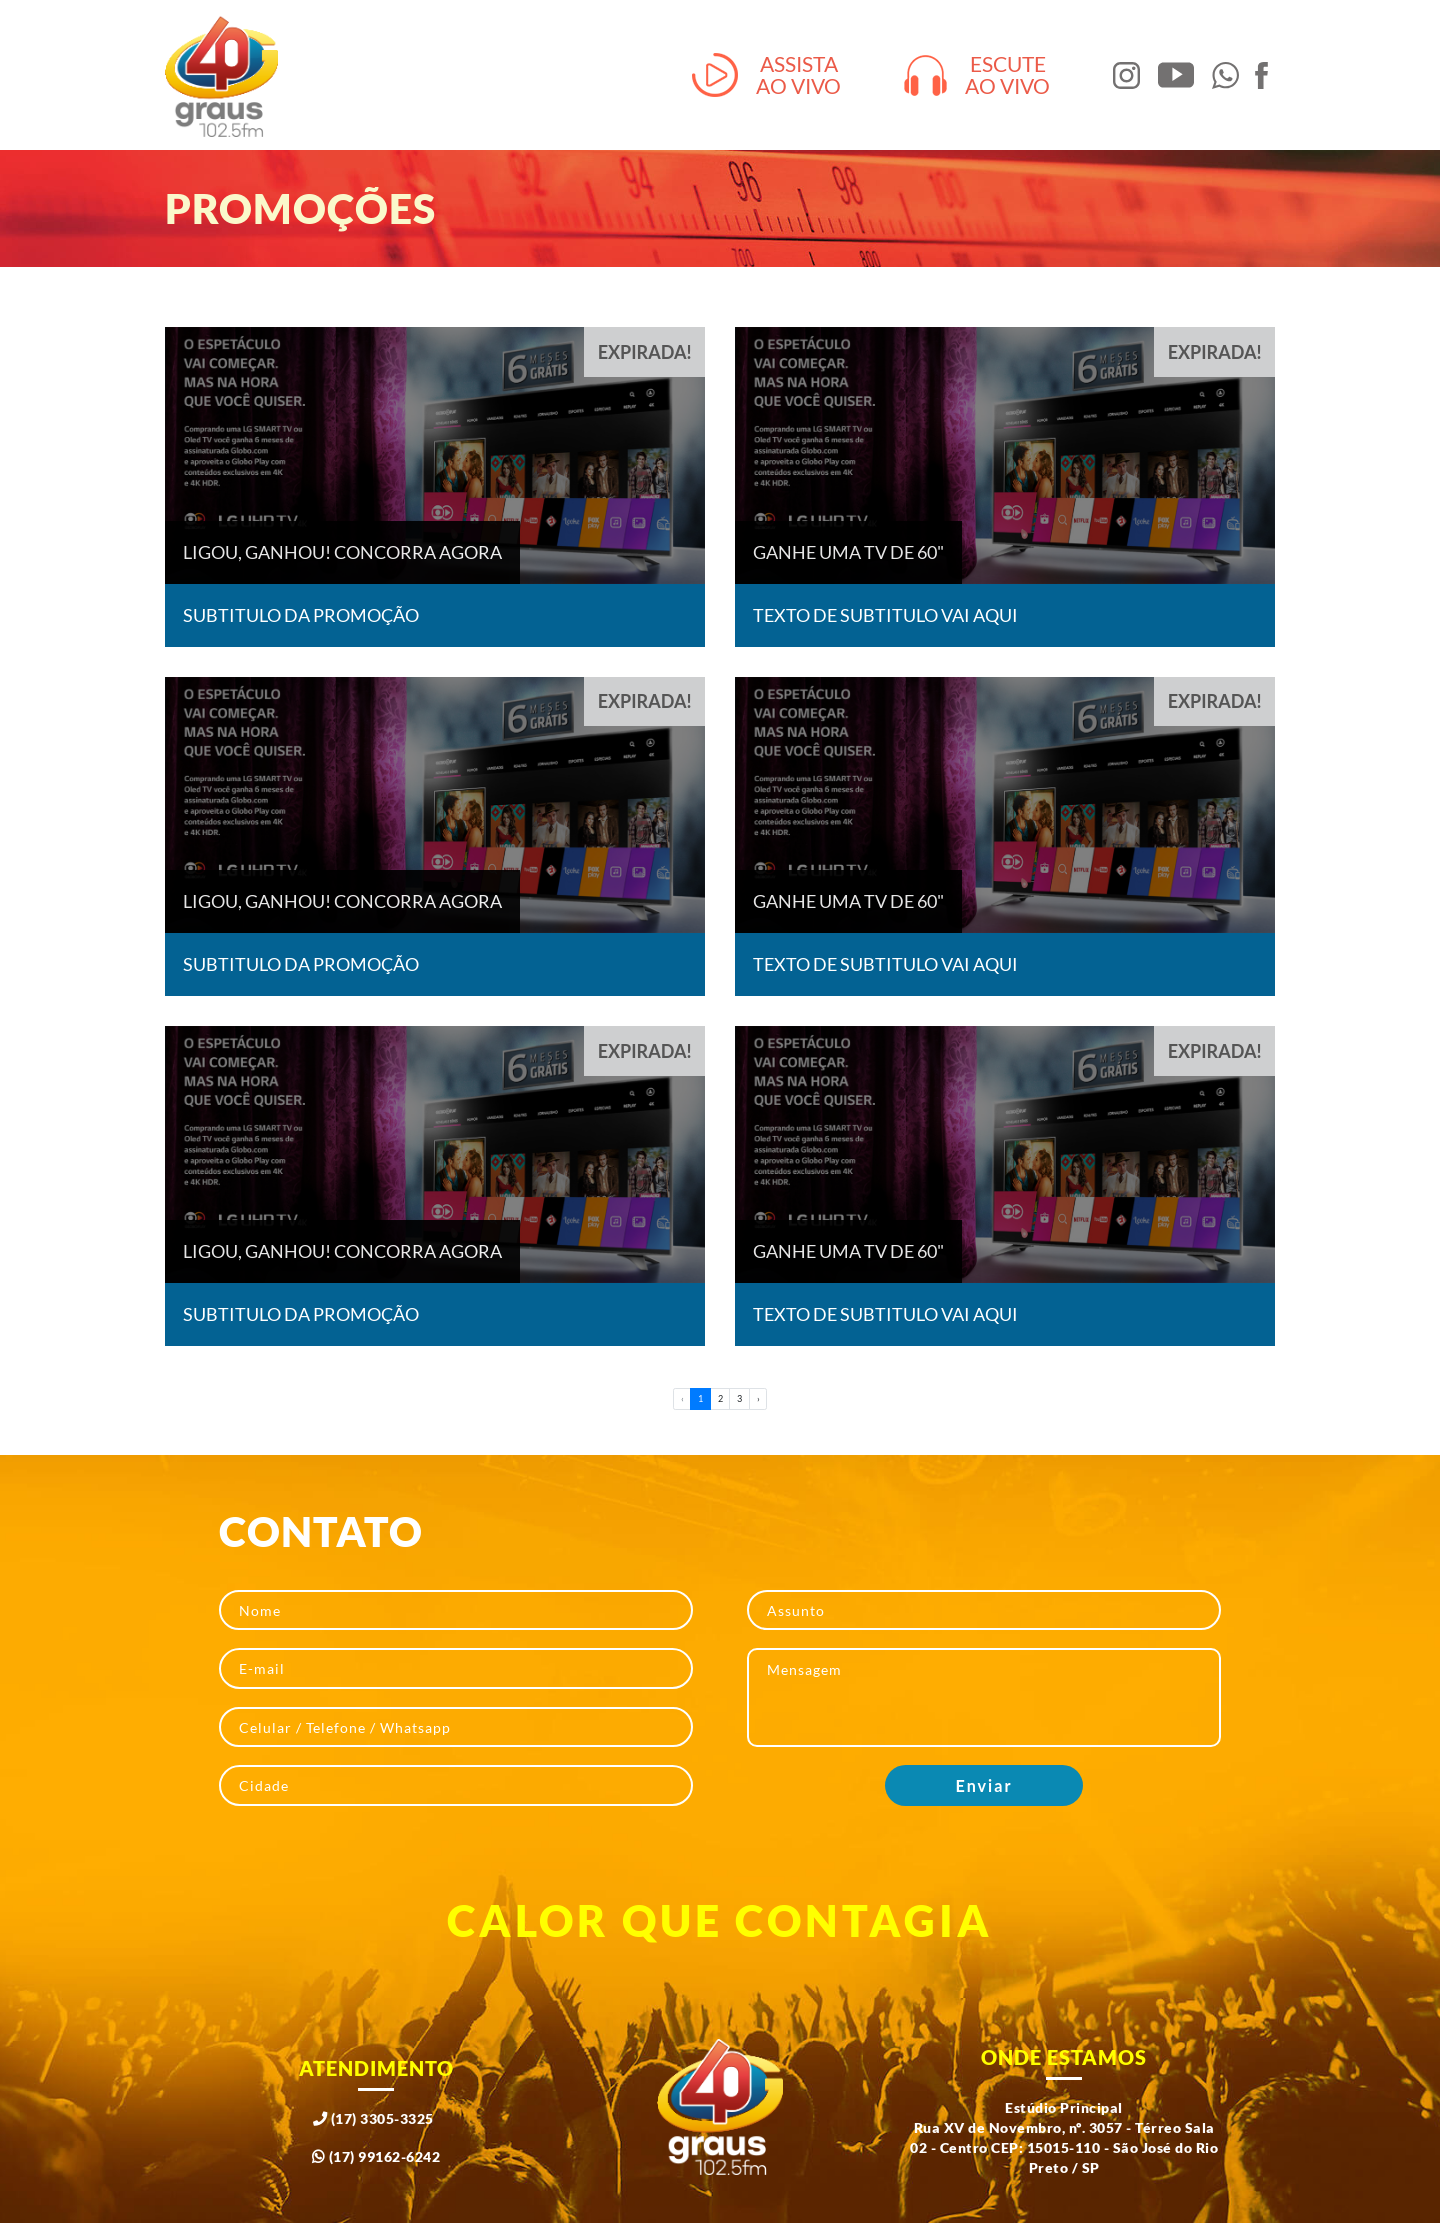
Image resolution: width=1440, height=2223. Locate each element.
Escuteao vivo (977, 75)
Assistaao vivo (766, 75)
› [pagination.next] (758, 1398)
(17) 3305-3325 (373, 2118)
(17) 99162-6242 (376, 2156)
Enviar (984, 1785)
